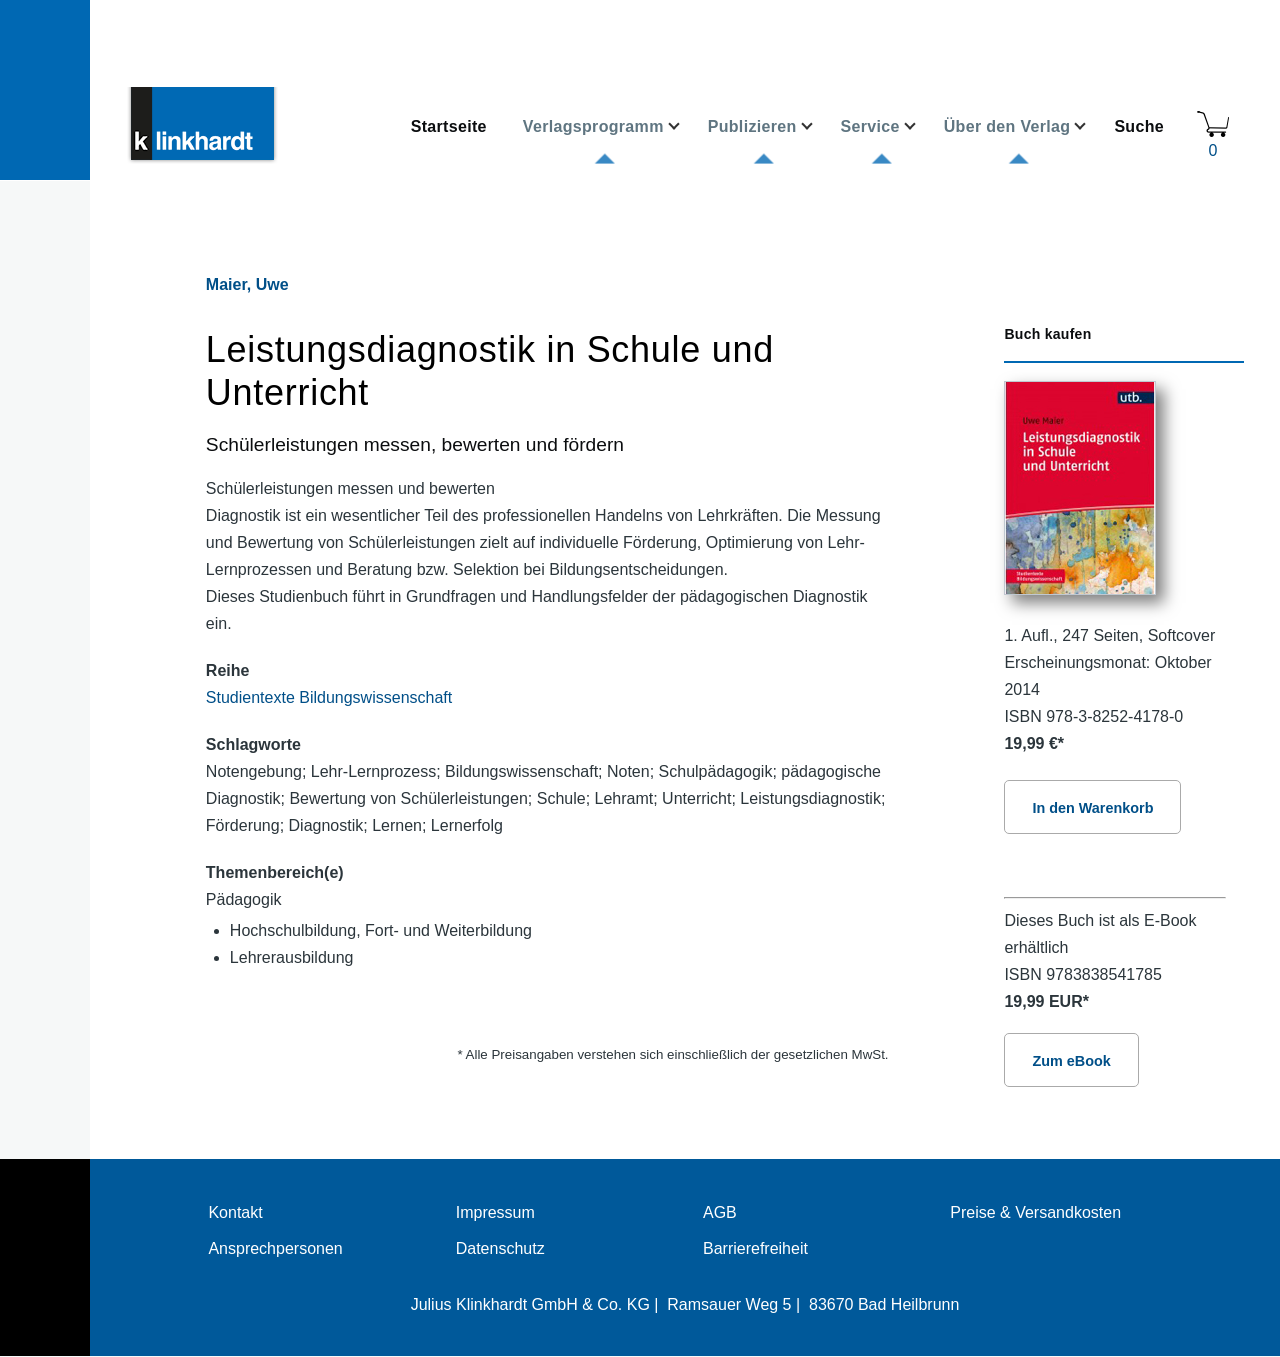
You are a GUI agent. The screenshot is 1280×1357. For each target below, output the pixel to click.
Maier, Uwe (247, 284)
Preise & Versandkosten (1035, 1212)
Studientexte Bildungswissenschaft (329, 697)
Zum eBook (1071, 1061)
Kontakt (235, 1212)
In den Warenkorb (1092, 808)
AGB (720, 1212)
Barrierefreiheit (755, 1248)
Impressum (495, 1212)
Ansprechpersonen (275, 1248)
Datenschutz (500, 1248)
